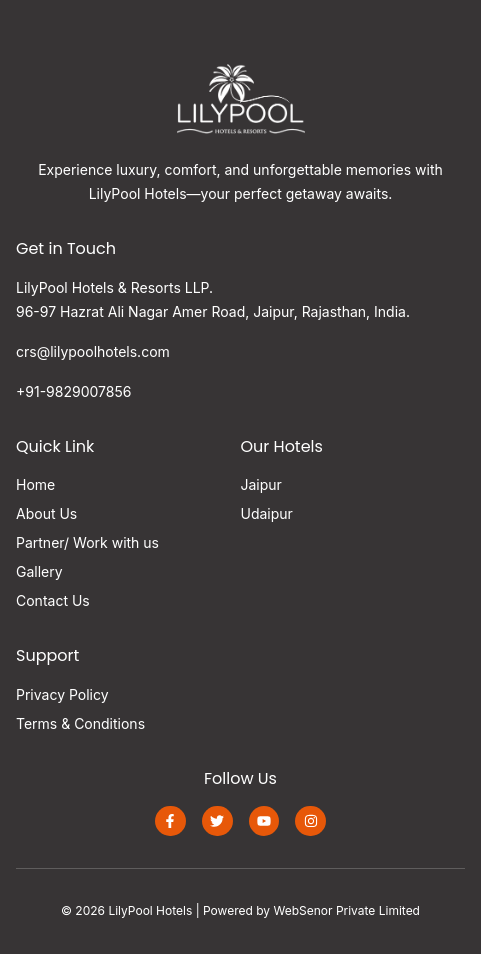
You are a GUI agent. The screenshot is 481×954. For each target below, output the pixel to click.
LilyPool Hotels (150, 910)
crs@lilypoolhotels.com (93, 351)
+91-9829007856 (73, 391)
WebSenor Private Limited (346, 910)
